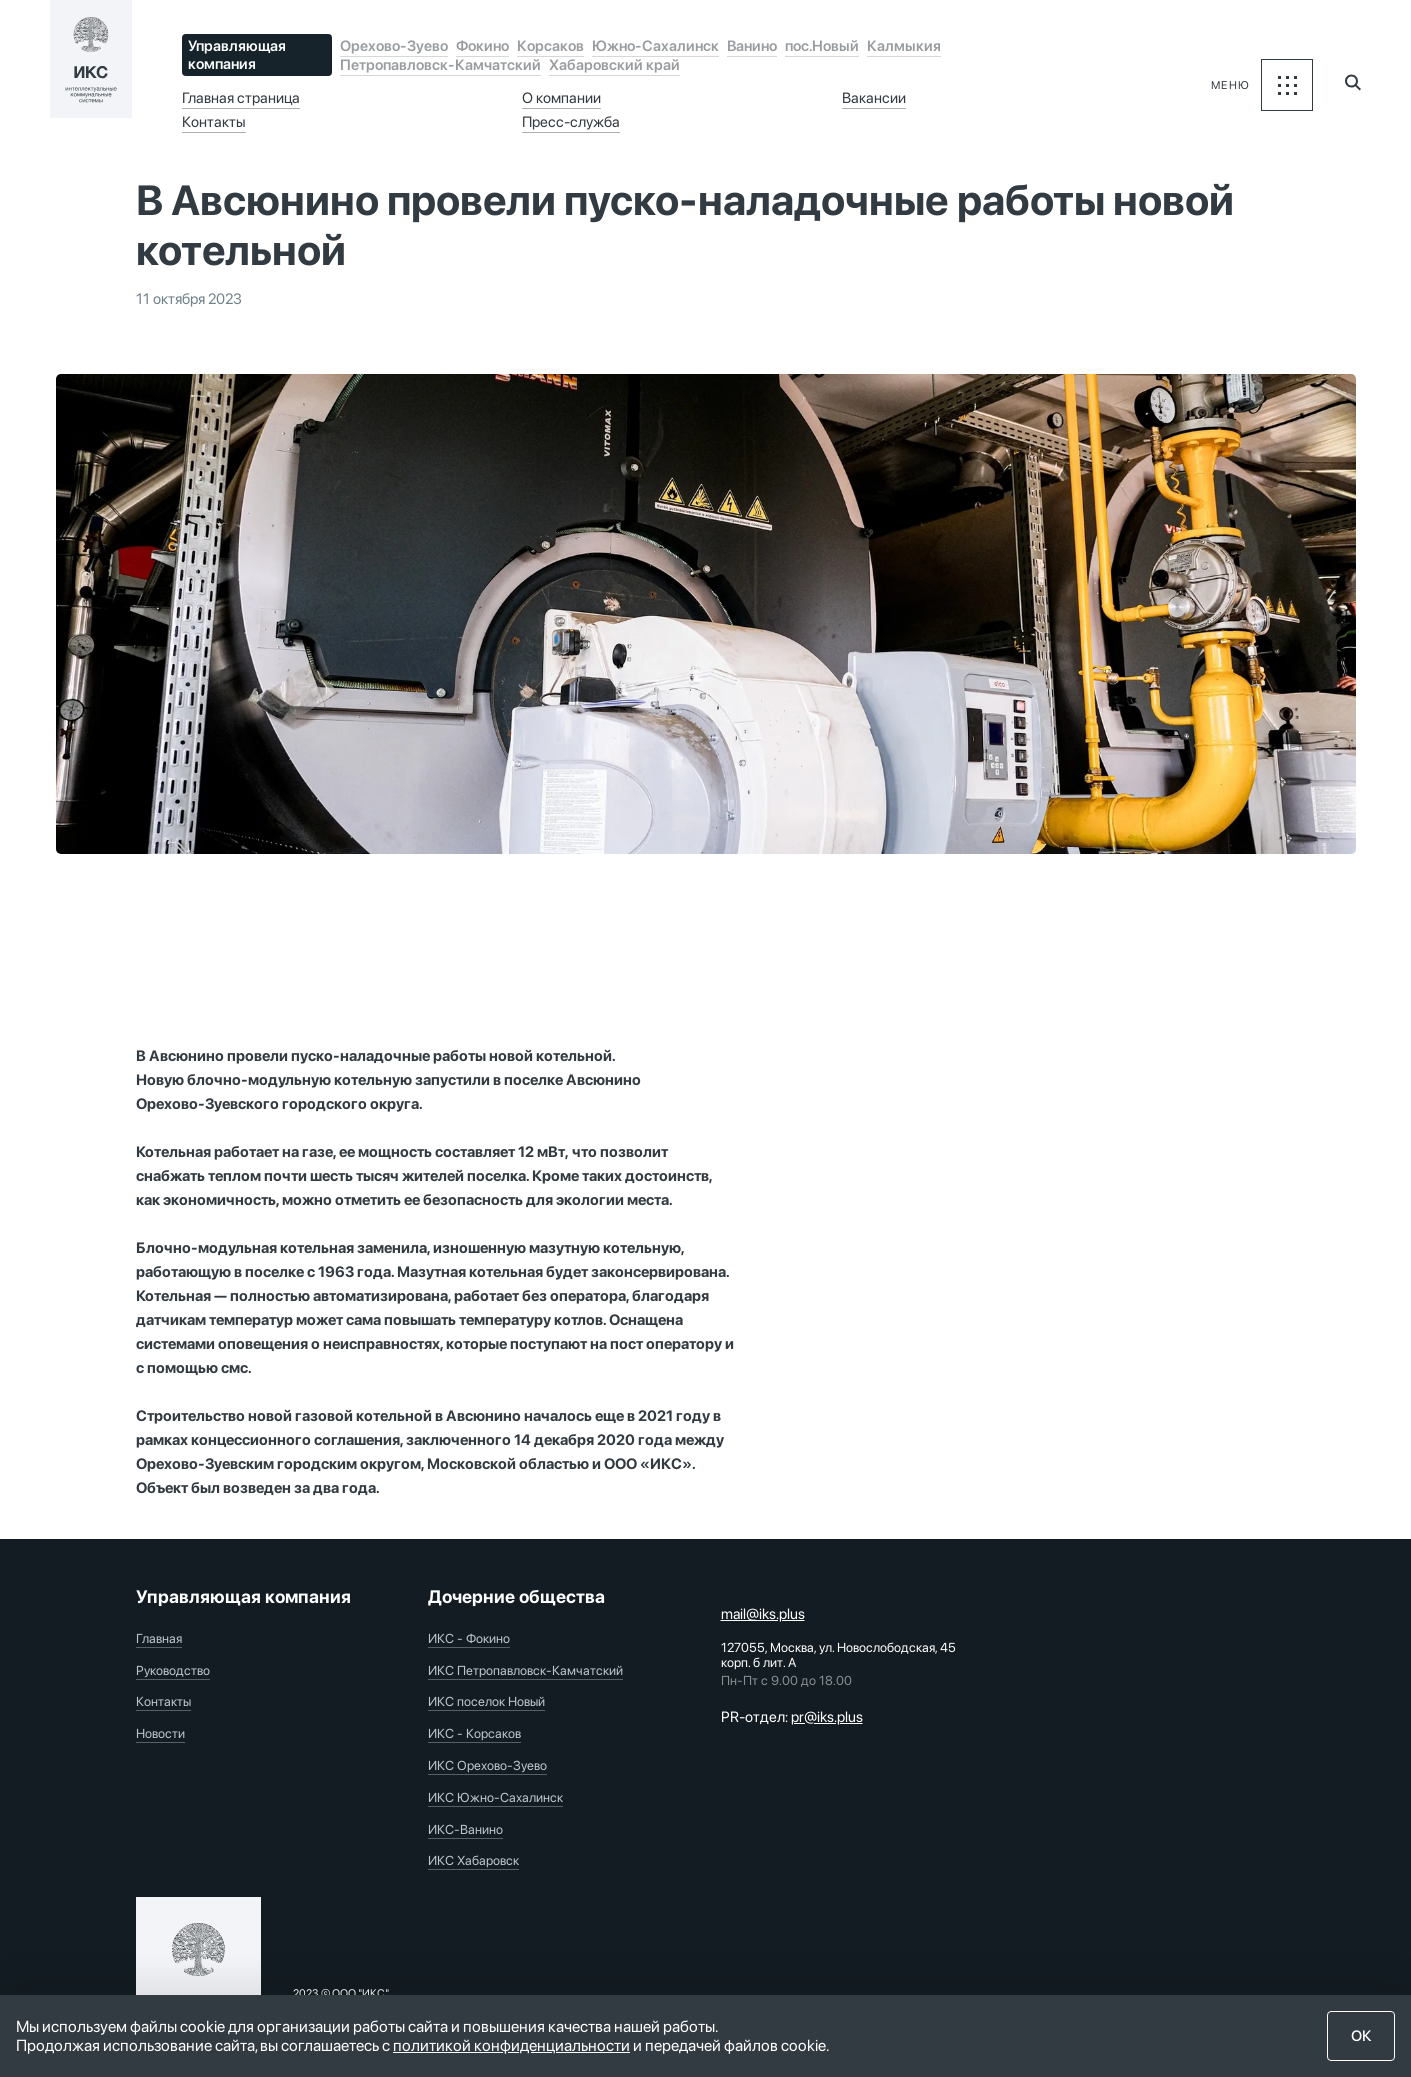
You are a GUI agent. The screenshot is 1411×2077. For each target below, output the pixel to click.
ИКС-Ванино (465, 1829)
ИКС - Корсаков (474, 1733)
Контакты (214, 122)
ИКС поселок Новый (486, 1701)
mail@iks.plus (763, 1614)
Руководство (173, 1670)
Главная (159, 1638)
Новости (160, 1733)
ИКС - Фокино (469, 1638)
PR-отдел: (792, 1717)
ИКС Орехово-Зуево (487, 1765)
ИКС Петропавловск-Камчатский (525, 1670)
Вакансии (874, 98)
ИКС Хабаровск (473, 1860)
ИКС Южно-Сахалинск (495, 1797)
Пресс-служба (571, 122)
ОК (1361, 2036)
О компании (561, 98)
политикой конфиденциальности (511, 2045)
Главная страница (241, 98)
